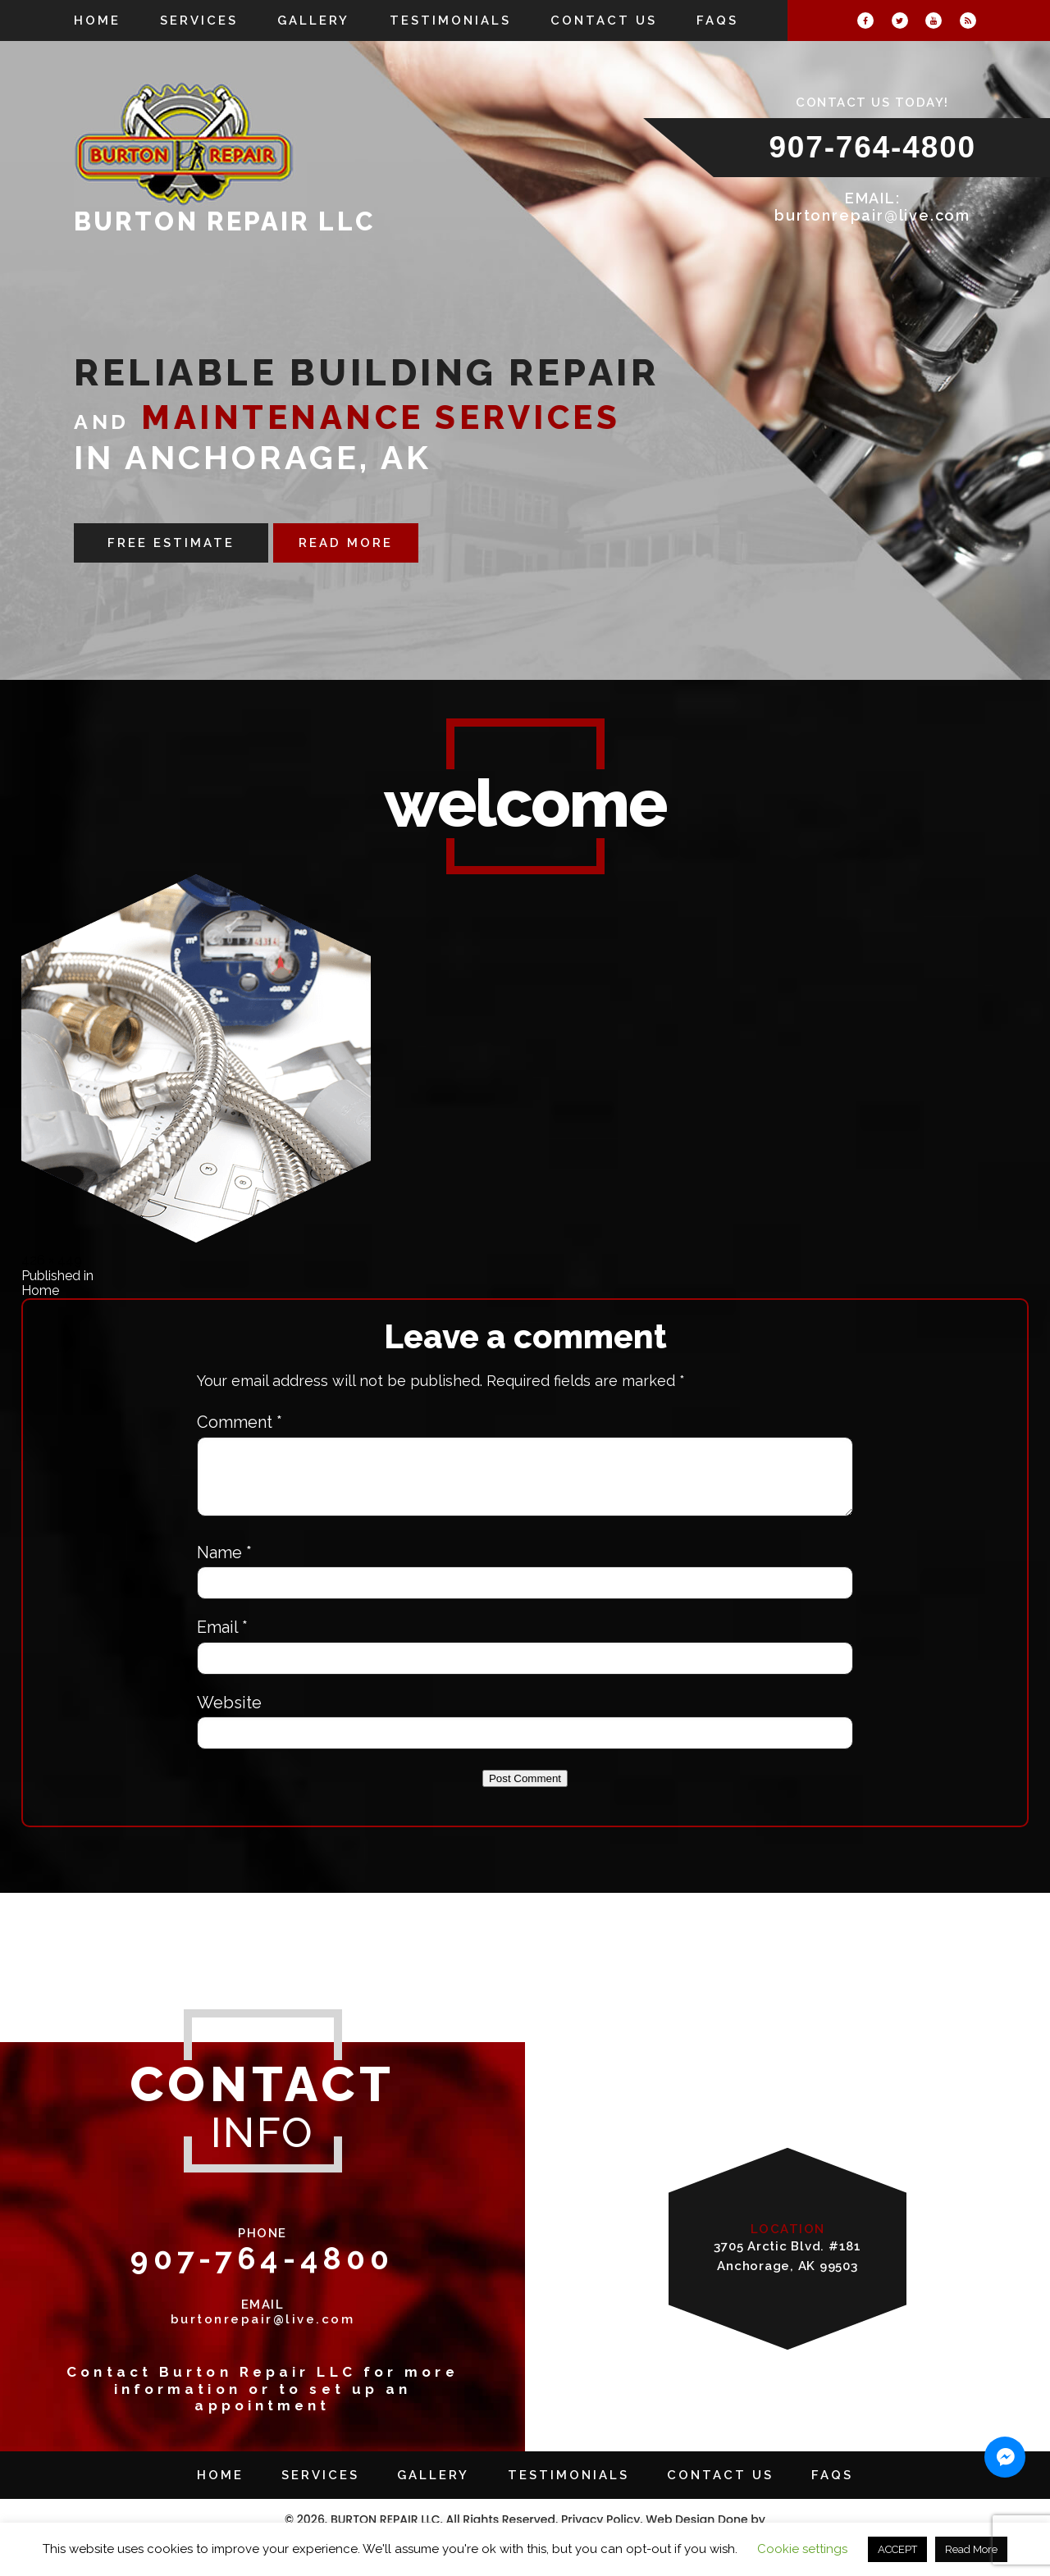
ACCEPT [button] (897, 2549)
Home (97, 20)
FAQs (717, 20)
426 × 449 (51, 1260)
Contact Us (603, 20)
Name (224, 1565)
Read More (971, 2549)
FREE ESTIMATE (171, 543)
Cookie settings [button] (802, 2549)
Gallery (313, 20)
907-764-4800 (872, 147)
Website (229, 1715)
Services (199, 20)
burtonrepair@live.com (872, 215)
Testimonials (450, 20)
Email (222, 1639)
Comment (239, 1422)
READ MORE (346, 543)
